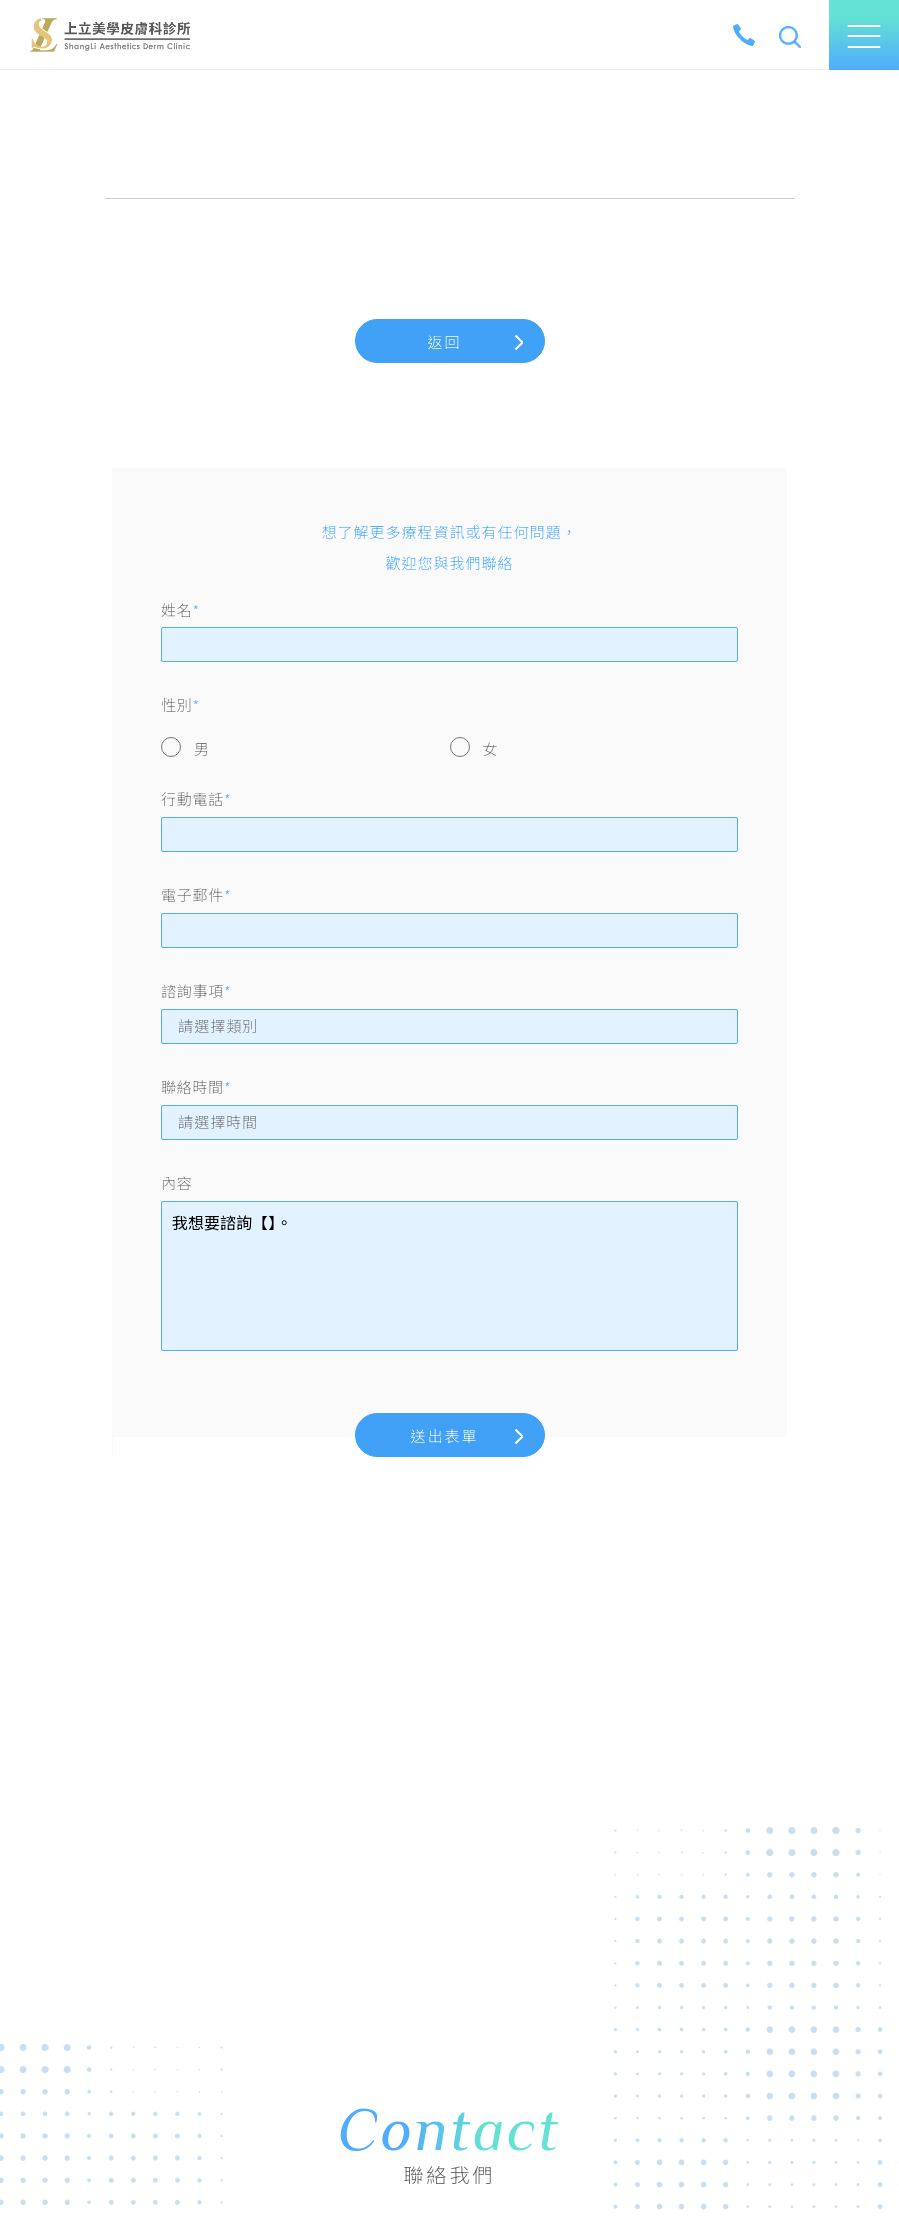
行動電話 (196, 799)
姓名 (180, 610)
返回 (444, 342)
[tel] (744, 35)
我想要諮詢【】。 (449, 1276)
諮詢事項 (196, 991)
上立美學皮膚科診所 (110, 34)
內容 (177, 1183)
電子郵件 (196, 895)
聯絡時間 (196, 1087)
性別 (180, 705)
